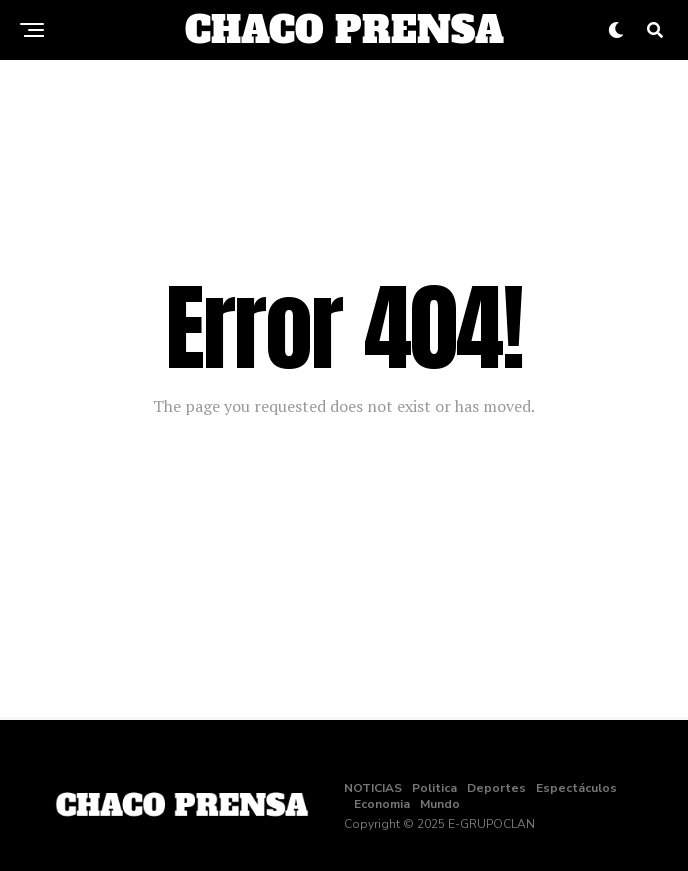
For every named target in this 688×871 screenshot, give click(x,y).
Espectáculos (576, 788)
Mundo (440, 804)
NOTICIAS (373, 788)
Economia (382, 804)
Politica (434, 788)
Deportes (496, 788)
